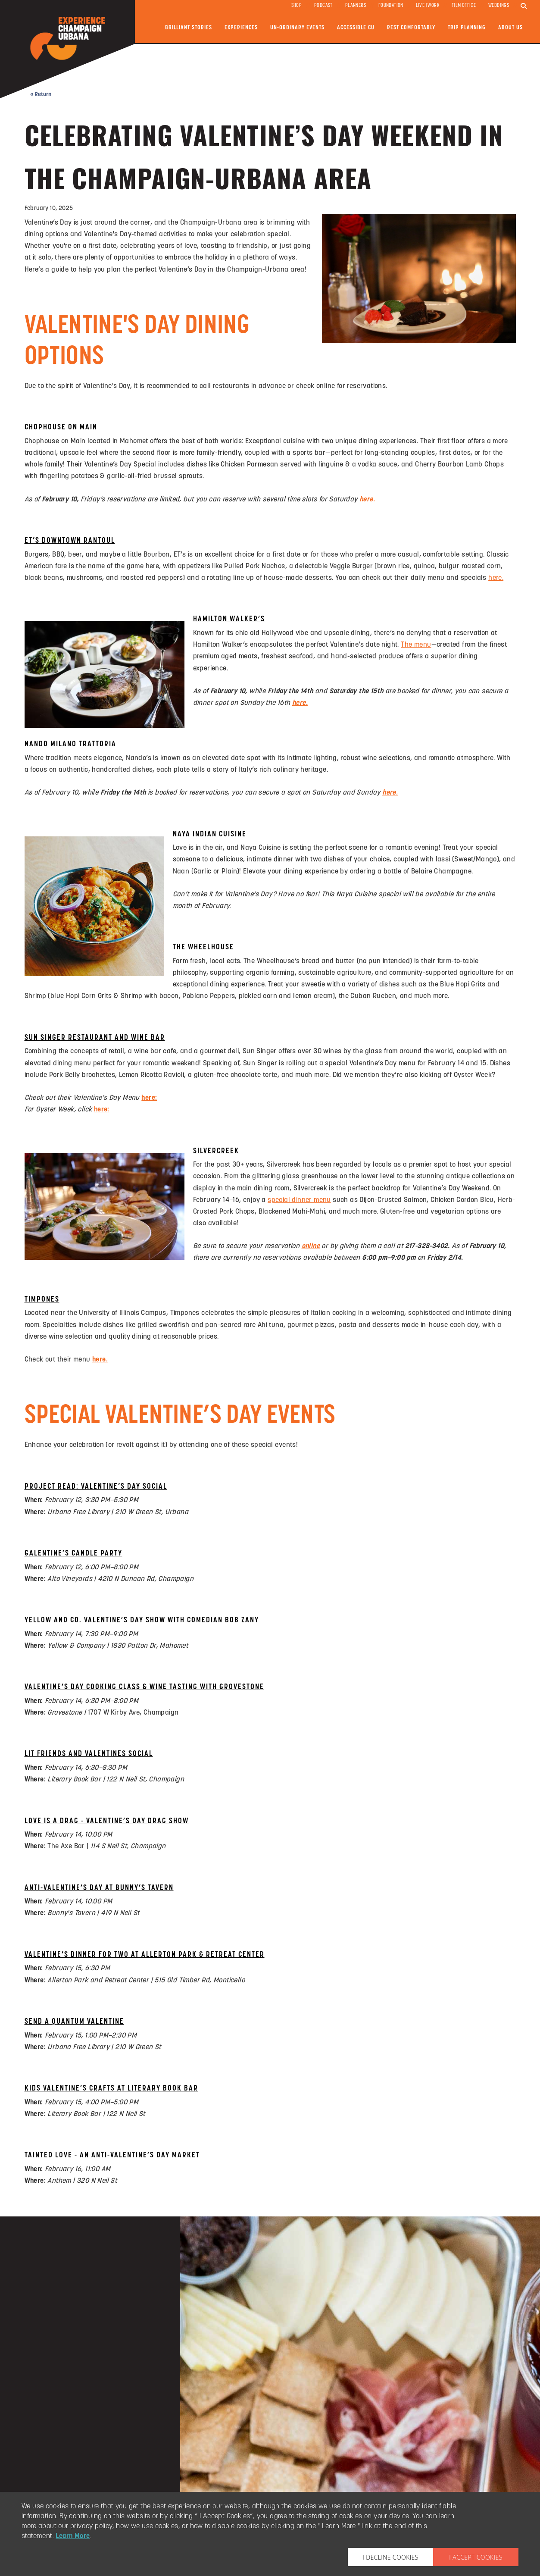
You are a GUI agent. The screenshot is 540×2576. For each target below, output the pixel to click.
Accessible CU (356, 28)
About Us (510, 28)
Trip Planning (467, 28)
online (311, 1246)
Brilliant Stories (188, 28)
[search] (523, 6)
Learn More (73, 2536)
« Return (40, 94)
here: (149, 1098)
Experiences (241, 28)
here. (100, 1359)
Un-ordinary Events (297, 28)
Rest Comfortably (411, 28)
